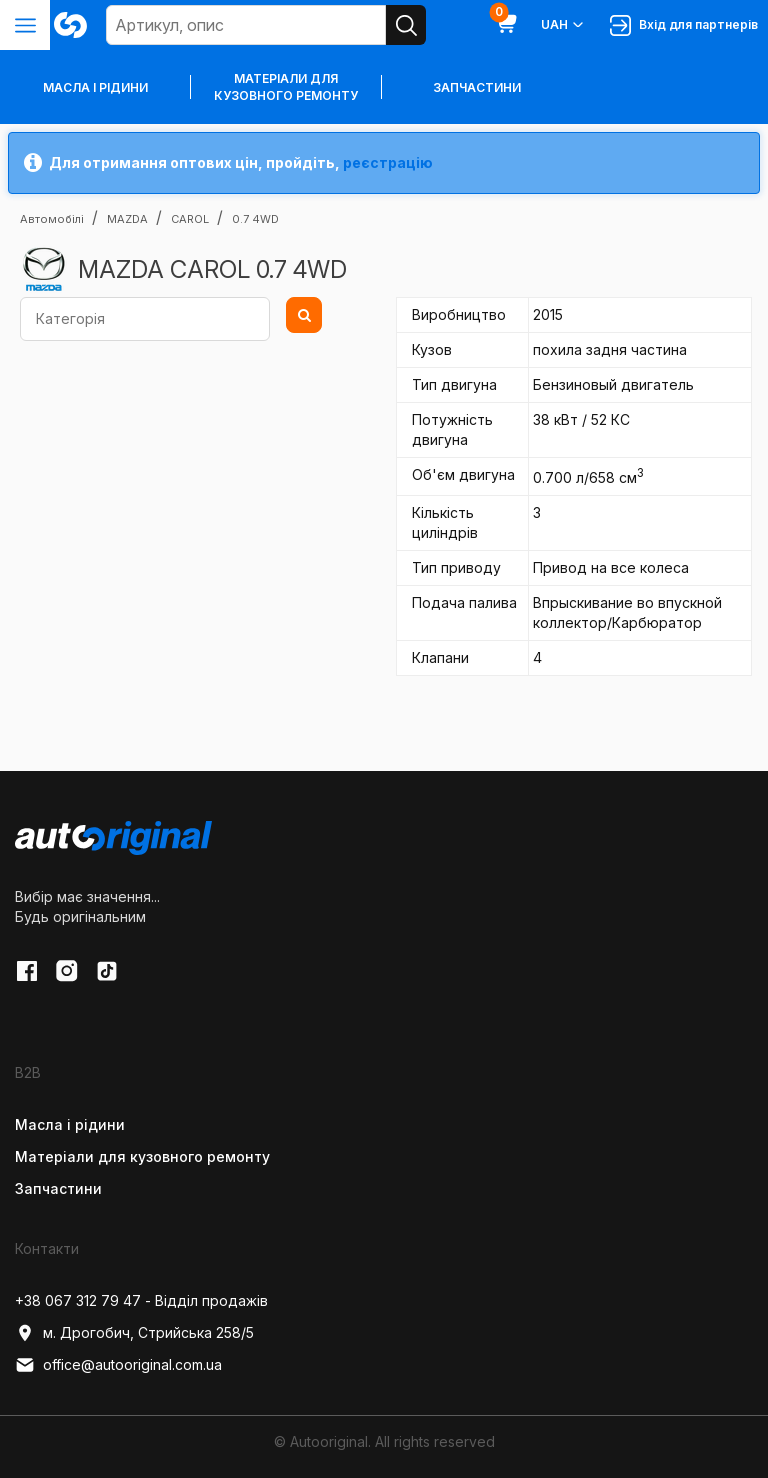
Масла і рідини (70, 1124)
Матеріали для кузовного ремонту (286, 87)
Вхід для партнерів (684, 25)
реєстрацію (388, 162)
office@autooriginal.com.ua (118, 1365)
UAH (563, 25)
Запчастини (477, 87)
